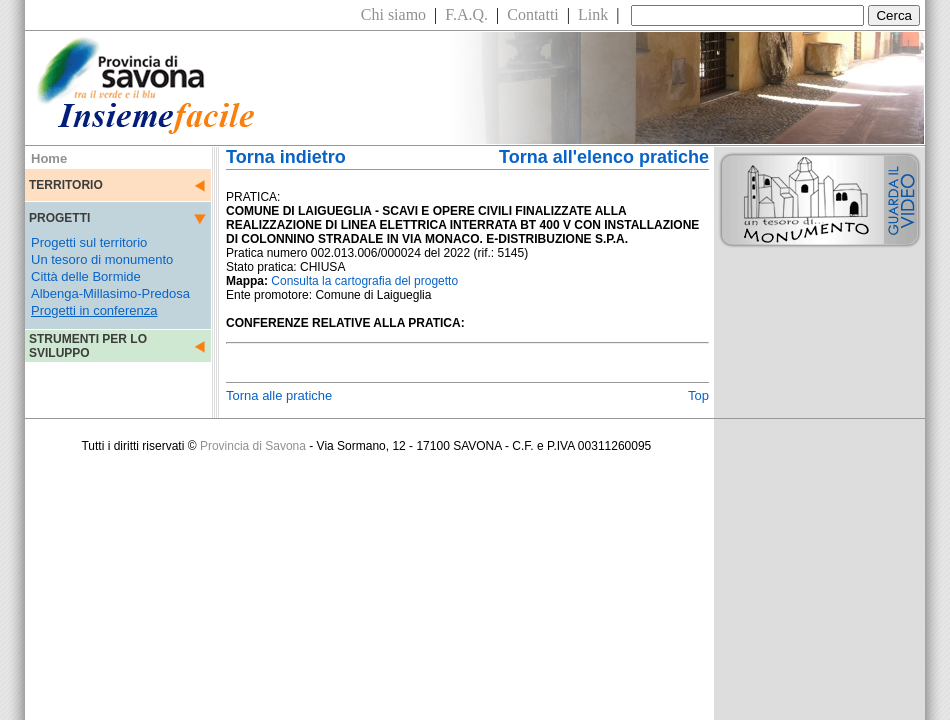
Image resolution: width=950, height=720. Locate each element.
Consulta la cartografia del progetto (364, 281)
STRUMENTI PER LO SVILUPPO (88, 346)
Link (593, 14)
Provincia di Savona (253, 446)
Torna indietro (286, 157)
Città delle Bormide (86, 276)
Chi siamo (393, 14)
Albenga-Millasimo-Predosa (110, 293)
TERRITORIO (66, 185)
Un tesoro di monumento (102, 259)
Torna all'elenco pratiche (604, 157)
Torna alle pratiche (279, 395)
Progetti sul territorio (89, 242)
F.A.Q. (466, 14)
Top (698, 395)
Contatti (533, 14)
